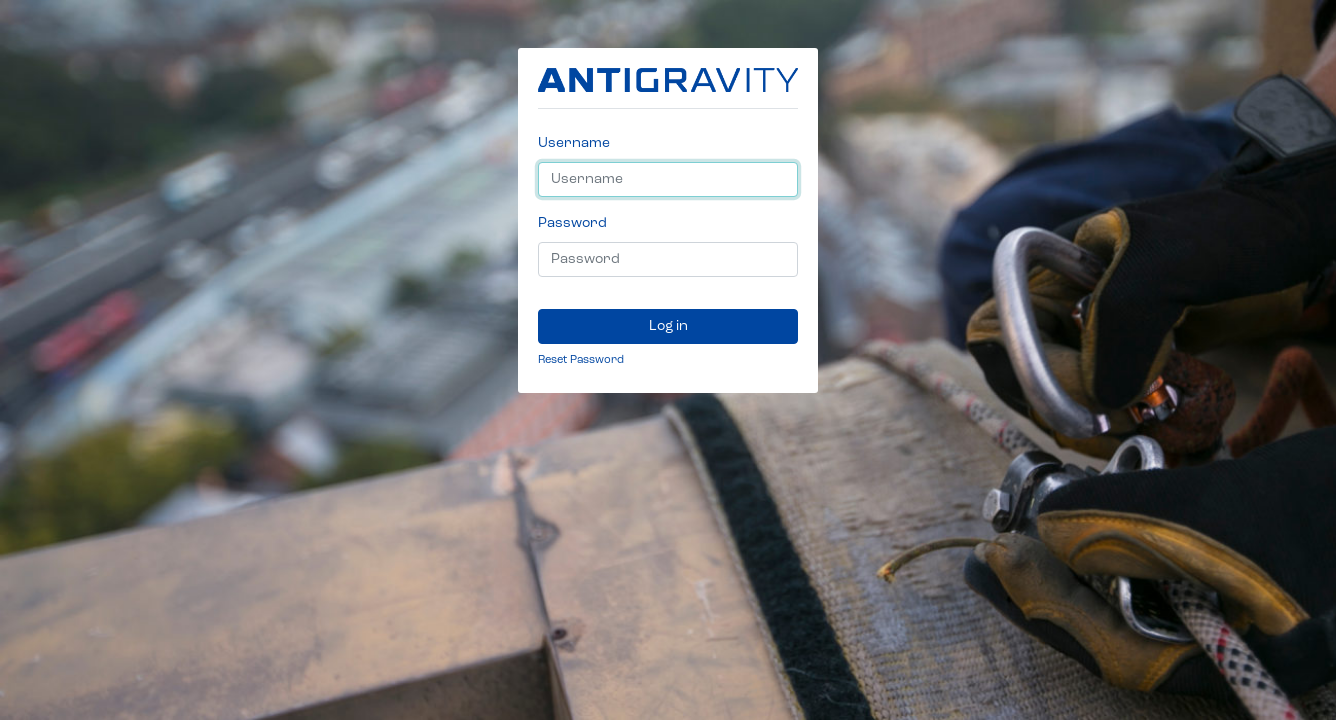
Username (574, 143)
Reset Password (581, 360)
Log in (668, 326)
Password (572, 223)
